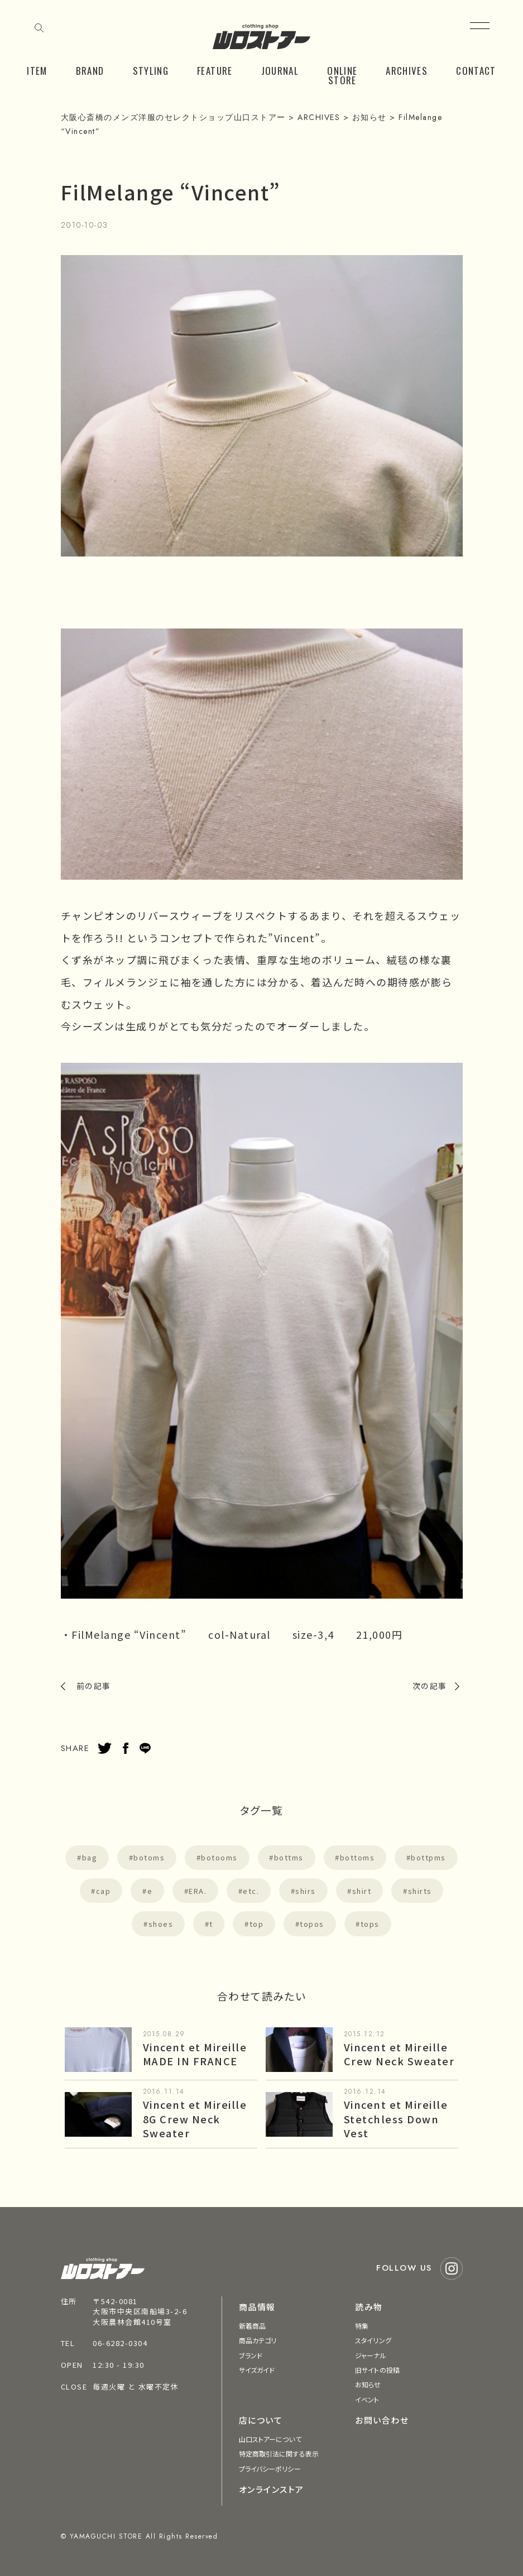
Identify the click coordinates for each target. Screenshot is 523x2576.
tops (370, 1923)
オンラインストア (271, 2489)
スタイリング (373, 2340)
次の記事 (429, 1685)
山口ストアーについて (270, 2439)
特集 (361, 2325)
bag (90, 1857)
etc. (251, 1891)
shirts (420, 1891)
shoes (161, 1923)
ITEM (37, 71)
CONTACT (476, 71)
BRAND (90, 71)
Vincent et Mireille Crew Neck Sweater (399, 2054)
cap (103, 1891)
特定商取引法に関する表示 (279, 2453)
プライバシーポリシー (270, 2468)
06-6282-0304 (120, 2343)
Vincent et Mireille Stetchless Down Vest (396, 2118)
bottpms (428, 1857)
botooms (219, 1857)
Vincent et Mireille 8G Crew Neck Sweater (195, 2118)
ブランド (250, 2355)
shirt (362, 1891)
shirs (305, 1891)
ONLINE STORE (342, 75)
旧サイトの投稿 (377, 2369)
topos (312, 1923)
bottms (289, 1857)
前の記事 (93, 1685)
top (256, 1923)
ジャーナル (370, 2355)
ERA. (198, 1891)
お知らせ (368, 2384)
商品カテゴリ (258, 2340)
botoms (149, 1857)
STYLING (151, 71)
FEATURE (215, 71)
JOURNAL (280, 71)
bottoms (357, 1857)
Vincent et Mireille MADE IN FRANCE (195, 2054)
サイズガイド (257, 2369)
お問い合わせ (382, 2420)
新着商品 (252, 2325)
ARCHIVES (407, 71)
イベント (367, 2399)
